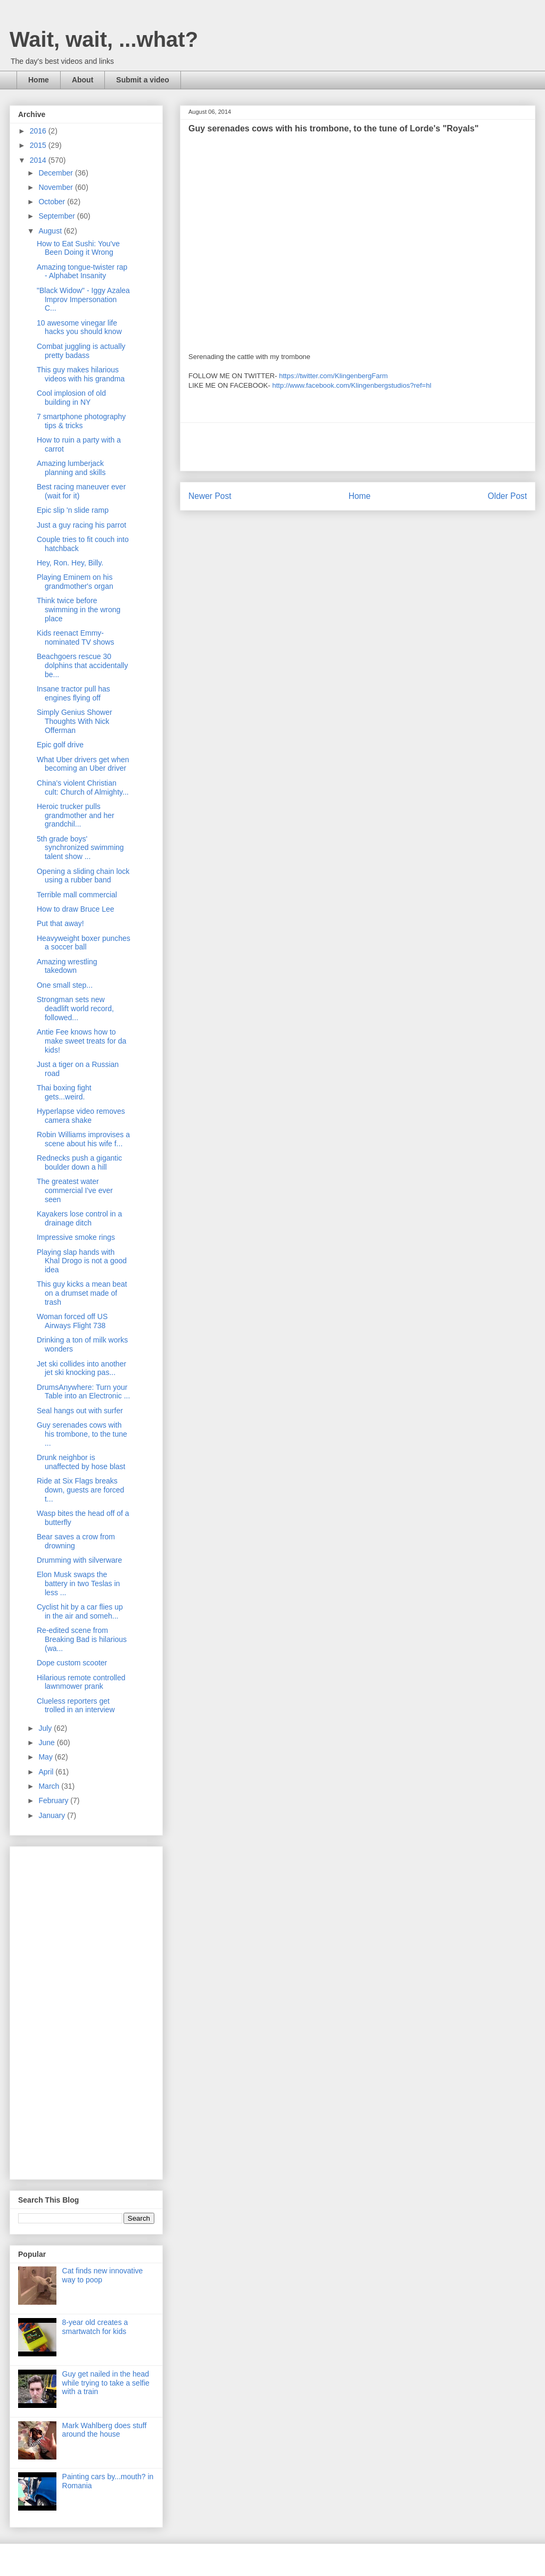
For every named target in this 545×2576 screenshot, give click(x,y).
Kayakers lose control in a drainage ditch (79, 1218)
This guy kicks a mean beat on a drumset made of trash (82, 1293)
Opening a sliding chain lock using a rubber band (83, 876)
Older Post (507, 496)
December (56, 173)
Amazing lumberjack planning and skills (71, 468)
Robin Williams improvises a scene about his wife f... (83, 1139)
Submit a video (142, 80)
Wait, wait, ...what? (104, 39)
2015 (39, 145)
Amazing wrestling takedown (67, 966)
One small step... (65, 985)
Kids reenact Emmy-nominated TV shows (75, 637)
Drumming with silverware (79, 1560)
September (57, 216)
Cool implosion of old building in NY (71, 397)
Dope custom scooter (72, 1662)
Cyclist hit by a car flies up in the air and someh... (80, 1611)
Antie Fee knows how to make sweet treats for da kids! (81, 1041)
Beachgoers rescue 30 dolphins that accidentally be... (82, 665)
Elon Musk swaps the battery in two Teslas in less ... (78, 1583)
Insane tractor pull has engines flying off (73, 693)
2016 (39, 131)
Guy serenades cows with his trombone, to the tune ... (82, 1434)
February (54, 1800)
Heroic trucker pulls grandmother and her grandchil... (75, 815)
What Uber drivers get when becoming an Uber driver (83, 764)
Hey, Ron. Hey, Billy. (70, 562)
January (52, 1815)
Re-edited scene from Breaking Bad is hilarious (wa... (82, 1639)
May (46, 1757)
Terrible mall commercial (77, 894)
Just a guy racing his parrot (81, 525)
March (49, 1786)
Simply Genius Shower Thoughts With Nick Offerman (74, 721)
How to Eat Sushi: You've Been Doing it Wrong (78, 248)
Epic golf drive (60, 744)
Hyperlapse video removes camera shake (81, 1115)
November (56, 187)
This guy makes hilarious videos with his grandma (81, 374)
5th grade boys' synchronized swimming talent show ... (80, 848)
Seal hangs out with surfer (80, 1410)
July (46, 1728)
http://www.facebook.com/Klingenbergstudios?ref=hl (351, 385)
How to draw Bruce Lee (75, 909)
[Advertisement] (357, 447)
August (50, 231)
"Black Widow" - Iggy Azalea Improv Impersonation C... (83, 299)
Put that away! (60, 923)
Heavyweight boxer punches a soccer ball (83, 943)
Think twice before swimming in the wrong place (78, 609)
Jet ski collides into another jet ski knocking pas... (81, 1368)
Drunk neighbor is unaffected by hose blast (81, 1462)
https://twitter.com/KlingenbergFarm (333, 376)
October (52, 201)
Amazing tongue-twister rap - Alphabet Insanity (82, 271)
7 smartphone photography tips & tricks (81, 421)
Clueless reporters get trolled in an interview (76, 1705)
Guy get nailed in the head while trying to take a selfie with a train (106, 2383)
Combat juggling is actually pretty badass (81, 351)
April (46, 1772)
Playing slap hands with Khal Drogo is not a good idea (82, 1261)
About (82, 80)
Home (38, 80)
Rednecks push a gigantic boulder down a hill (79, 1162)
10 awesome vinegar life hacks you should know (79, 327)
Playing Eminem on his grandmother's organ (75, 581)
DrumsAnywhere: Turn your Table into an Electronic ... (83, 1391)
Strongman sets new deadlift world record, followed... (75, 1008)
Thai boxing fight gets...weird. (64, 1092)
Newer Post (210, 496)
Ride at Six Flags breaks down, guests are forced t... (80, 1490)
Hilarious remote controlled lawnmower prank (81, 1682)
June (47, 1742)
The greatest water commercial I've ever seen (75, 1190)
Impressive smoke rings (76, 1237)
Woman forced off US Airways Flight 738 (72, 1321)
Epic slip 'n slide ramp (73, 510)
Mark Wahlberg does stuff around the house (104, 2430)
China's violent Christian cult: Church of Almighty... (83, 787)
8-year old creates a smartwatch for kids (95, 2327)
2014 (39, 160)
